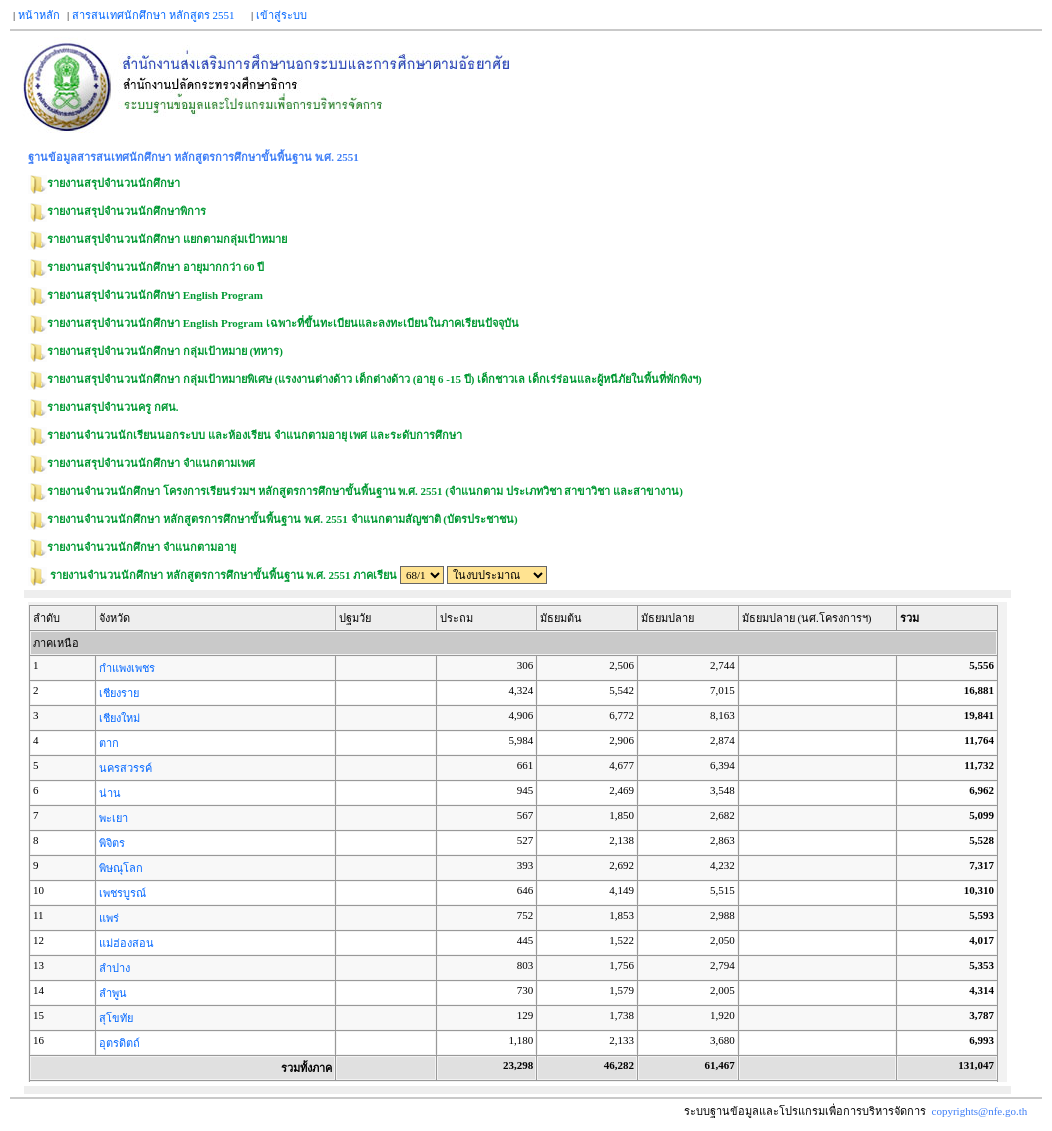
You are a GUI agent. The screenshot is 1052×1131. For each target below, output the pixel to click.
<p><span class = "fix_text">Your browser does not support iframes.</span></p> (517, 842)
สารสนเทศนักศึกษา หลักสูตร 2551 (153, 15)
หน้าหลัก (39, 15)
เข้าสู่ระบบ (281, 15)
